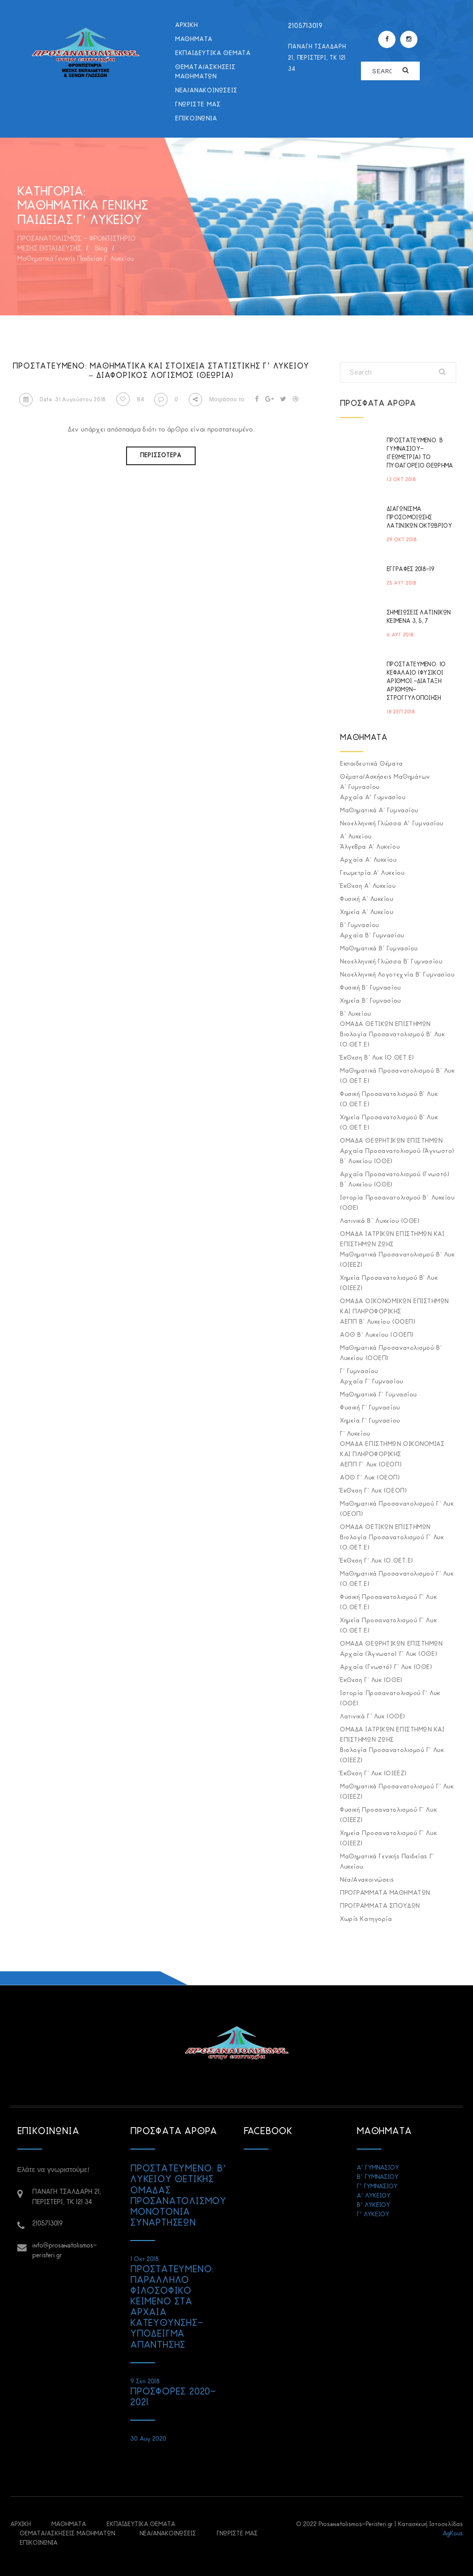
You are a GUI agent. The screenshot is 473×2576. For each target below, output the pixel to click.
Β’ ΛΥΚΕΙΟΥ (373, 2205)
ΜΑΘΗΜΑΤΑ (193, 39)
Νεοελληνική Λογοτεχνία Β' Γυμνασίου (397, 974)
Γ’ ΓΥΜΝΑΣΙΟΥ (377, 2186)
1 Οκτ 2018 (144, 2259)
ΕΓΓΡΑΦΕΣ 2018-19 (410, 569)
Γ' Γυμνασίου (359, 1371)
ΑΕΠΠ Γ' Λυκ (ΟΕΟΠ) (371, 1464)
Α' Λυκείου (356, 836)
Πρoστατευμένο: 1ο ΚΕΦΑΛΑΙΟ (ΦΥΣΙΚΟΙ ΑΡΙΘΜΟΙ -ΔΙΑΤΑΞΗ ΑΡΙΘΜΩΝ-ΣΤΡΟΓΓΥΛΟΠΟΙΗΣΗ (416, 681)
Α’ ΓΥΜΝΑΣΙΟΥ (378, 2167)
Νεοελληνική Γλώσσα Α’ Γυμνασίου (392, 823)
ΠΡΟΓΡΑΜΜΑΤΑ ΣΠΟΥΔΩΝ (379, 1906)
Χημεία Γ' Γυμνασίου (370, 1420)
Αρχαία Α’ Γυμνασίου (372, 797)
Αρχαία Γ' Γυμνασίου (371, 1381)
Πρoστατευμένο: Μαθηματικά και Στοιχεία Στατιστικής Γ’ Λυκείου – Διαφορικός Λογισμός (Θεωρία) (161, 371)
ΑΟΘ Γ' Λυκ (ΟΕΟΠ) (370, 1477)
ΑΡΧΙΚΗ (186, 25)
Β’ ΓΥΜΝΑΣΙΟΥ (377, 2177)
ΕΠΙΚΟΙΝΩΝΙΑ (196, 118)
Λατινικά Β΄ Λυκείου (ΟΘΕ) (379, 1221)
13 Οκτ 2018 (401, 479)
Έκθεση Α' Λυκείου (367, 886)
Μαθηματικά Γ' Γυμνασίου (378, 1394)
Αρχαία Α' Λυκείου (368, 860)
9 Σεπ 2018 (145, 2381)
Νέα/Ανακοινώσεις (206, 90)
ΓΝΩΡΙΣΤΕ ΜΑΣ (198, 104)
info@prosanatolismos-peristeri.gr (64, 2250)
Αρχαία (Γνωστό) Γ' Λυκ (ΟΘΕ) (386, 1667)
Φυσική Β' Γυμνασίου (370, 987)
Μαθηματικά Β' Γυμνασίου (379, 948)
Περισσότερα (161, 456)
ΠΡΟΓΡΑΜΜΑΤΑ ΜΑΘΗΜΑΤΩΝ (385, 1893)
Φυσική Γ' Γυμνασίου (370, 1407)
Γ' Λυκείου (355, 1434)
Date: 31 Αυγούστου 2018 (62, 400)
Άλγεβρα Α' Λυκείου (370, 847)
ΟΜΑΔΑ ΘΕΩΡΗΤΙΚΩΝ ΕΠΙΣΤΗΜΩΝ (391, 1141)
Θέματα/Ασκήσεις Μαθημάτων (205, 72)
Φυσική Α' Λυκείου (366, 899)
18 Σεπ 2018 (401, 712)
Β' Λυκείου (355, 1014)
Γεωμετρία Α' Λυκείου (372, 873)
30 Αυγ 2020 (148, 2439)
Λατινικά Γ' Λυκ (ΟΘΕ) (372, 1716)
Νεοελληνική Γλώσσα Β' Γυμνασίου (391, 961)
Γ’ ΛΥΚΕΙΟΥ (373, 2214)
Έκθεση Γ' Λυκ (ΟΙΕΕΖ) (373, 1773)
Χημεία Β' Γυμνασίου (370, 1001)
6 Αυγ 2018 (400, 635)
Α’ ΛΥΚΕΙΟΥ (373, 2195)
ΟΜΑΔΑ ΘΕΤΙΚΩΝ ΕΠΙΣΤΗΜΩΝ (385, 1024)
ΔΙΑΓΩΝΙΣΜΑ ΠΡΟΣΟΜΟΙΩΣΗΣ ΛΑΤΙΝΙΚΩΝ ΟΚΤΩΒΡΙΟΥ (419, 517)
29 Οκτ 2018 (402, 540)
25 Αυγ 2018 (402, 583)
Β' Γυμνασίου (359, 925)
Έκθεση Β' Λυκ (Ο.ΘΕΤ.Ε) (377, 1057)
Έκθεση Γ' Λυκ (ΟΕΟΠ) (373, 1490)
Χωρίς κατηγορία (366, 1919)
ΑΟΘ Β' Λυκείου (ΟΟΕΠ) (377, 1335)
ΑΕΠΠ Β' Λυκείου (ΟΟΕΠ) (377, 1322)
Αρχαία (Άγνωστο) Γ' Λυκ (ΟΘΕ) (388, 1654)
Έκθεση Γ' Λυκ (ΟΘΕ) (371, 1680)
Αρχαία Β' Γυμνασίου (372, 935)
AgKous (453, 2533)
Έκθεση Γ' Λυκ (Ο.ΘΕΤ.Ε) (376, 1560)
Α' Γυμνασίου (360, 787)
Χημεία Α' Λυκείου (366, 912)
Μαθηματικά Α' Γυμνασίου (379, 810)
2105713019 (305, 26)
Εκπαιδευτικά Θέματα (213, 53)
